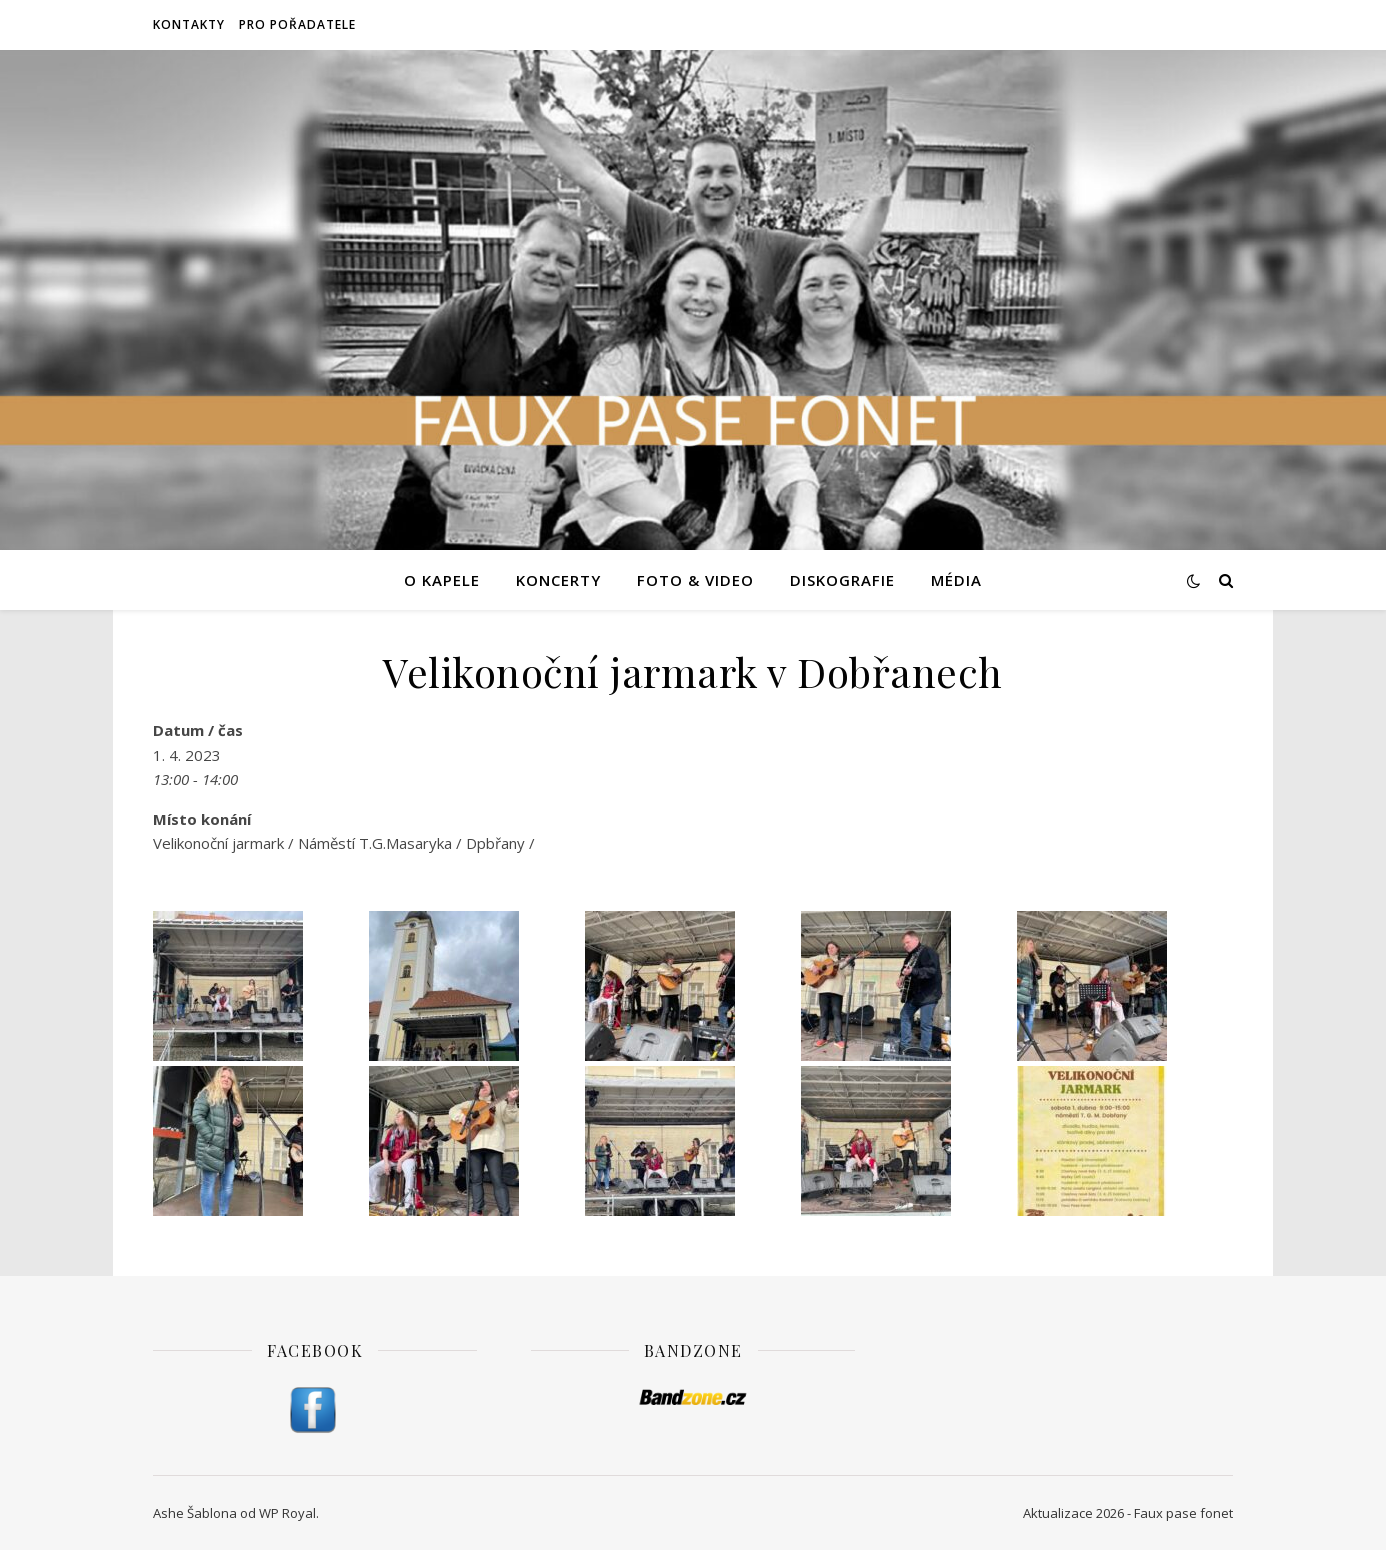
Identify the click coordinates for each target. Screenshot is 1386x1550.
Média (956, 580)
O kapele (442, 580)
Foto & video (695, 580)
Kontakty (189, 24)
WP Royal (287, 1513)
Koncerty (558, 580)
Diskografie (842, 580)
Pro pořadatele (297, 24)
